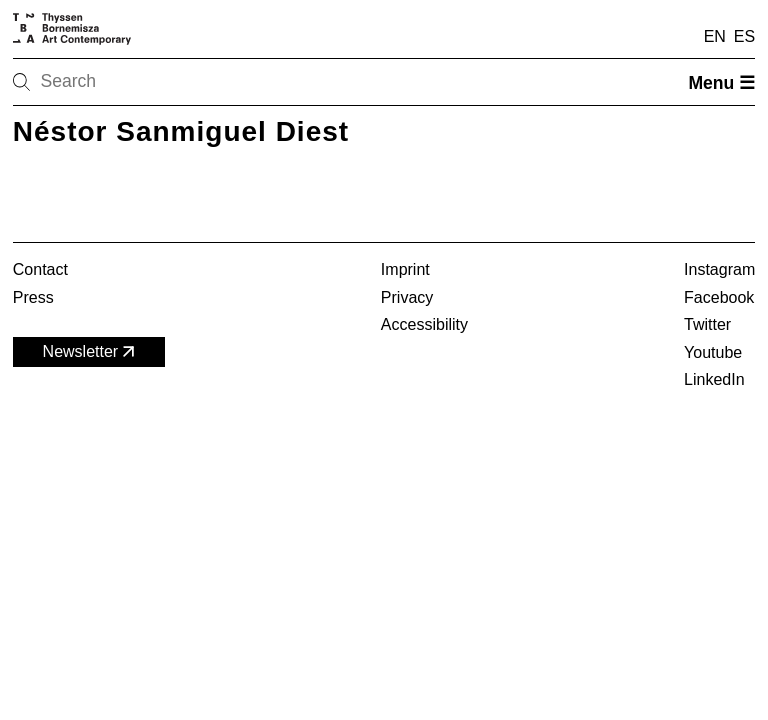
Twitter (707, 324)
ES (744, 36)
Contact (40, 269)
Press (33, 297)
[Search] (85, 82)
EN (715, 36)
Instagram (719, 269)
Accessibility (424, 324)
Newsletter (91, 351)
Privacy (407, 297)
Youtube (713, 352)
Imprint (405, 269)
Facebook (719, 297)
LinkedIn (714, 379)
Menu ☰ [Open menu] (721, 83)
